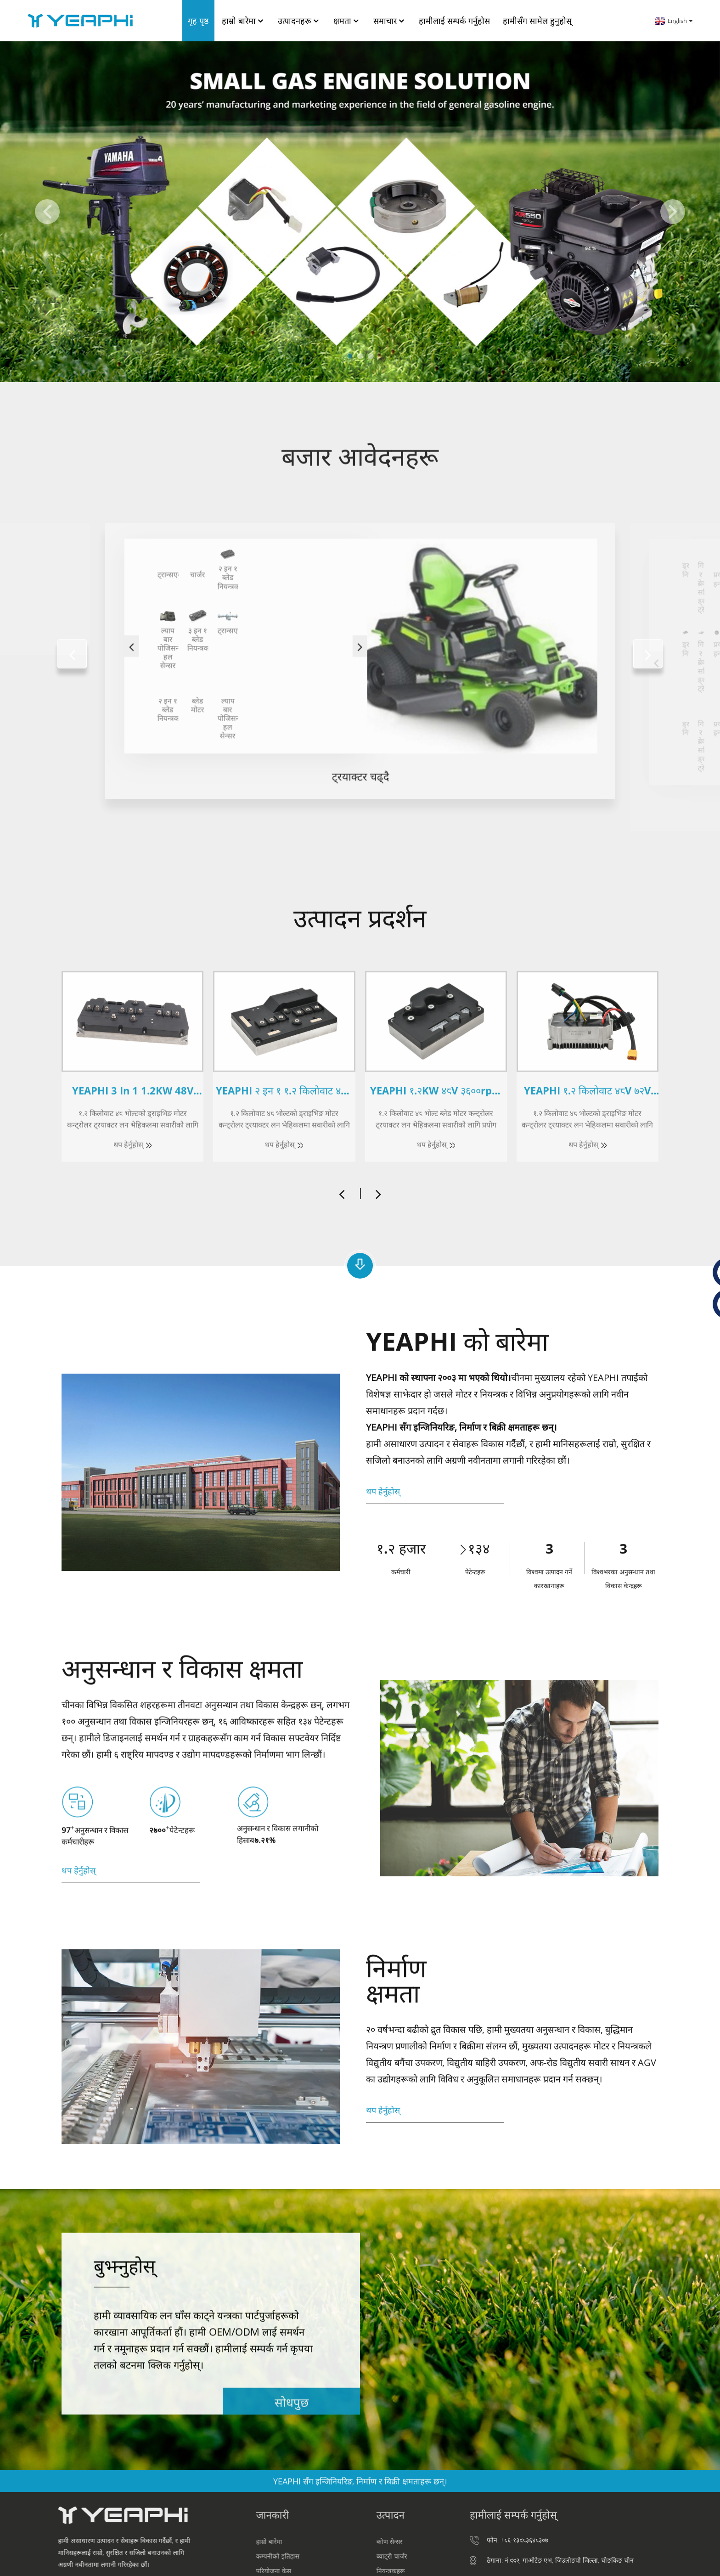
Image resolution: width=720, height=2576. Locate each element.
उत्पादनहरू (299, 20)
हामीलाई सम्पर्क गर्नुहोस (454, 20)
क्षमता (346, 20)
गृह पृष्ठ (198, 20)
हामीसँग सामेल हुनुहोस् (537, 20)
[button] (47, 211)
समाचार (389, 20)
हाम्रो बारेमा (243, 20)
